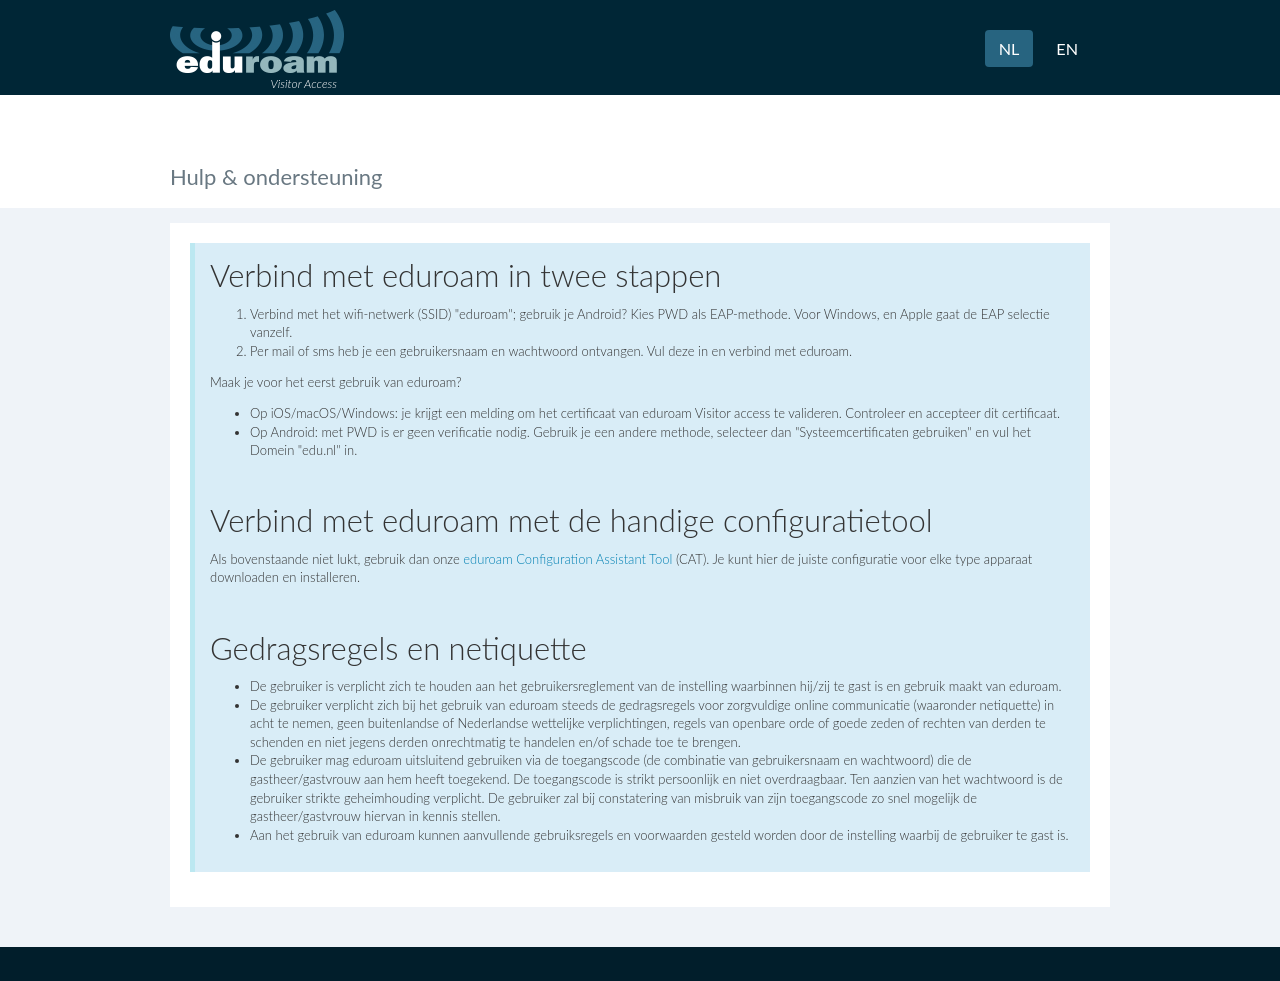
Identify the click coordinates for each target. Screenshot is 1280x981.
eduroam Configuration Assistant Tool (567, 559)
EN (1067, 48)
